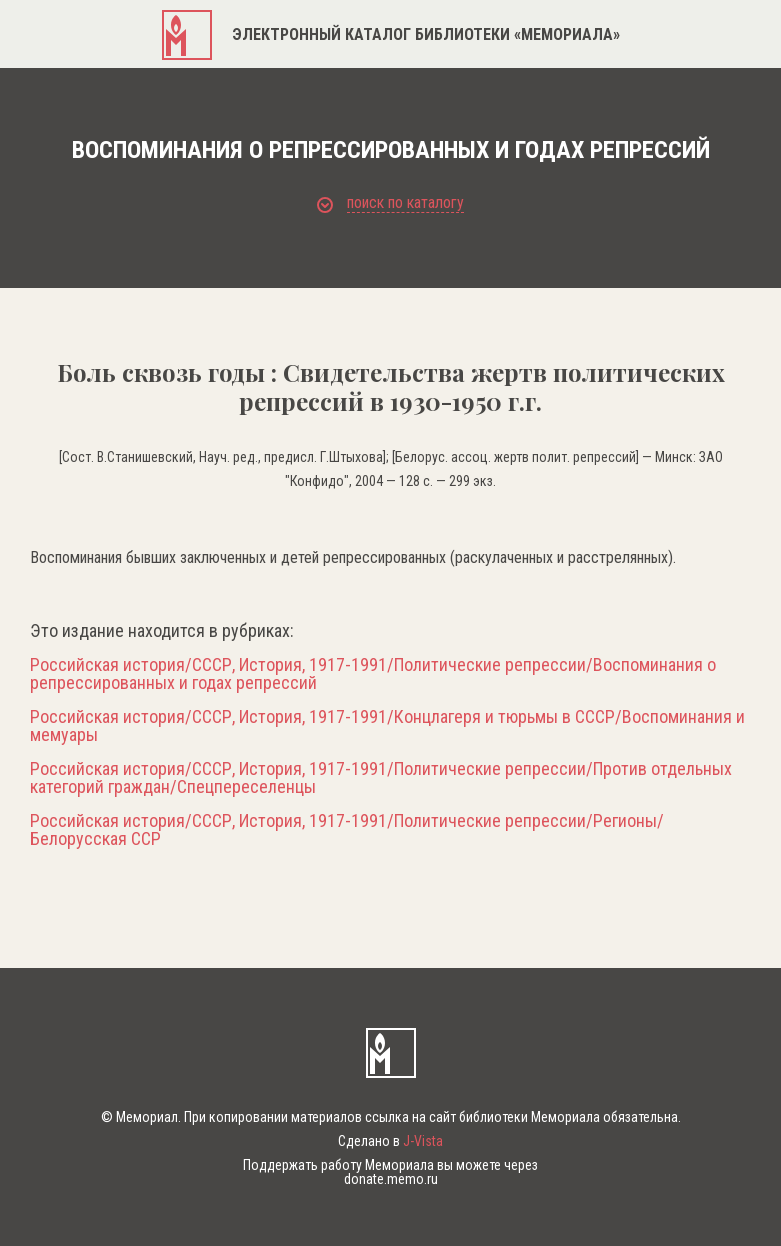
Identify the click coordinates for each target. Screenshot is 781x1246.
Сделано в (390, 1141)
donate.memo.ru (391, 1179)
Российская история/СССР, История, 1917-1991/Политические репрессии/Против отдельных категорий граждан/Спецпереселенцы (381, 778)
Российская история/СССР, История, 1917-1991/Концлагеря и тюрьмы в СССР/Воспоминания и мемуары (387, 726)
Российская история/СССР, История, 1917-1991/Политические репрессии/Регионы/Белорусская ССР (347, 830)
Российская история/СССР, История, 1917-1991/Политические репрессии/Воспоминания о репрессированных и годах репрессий (373, 674)
